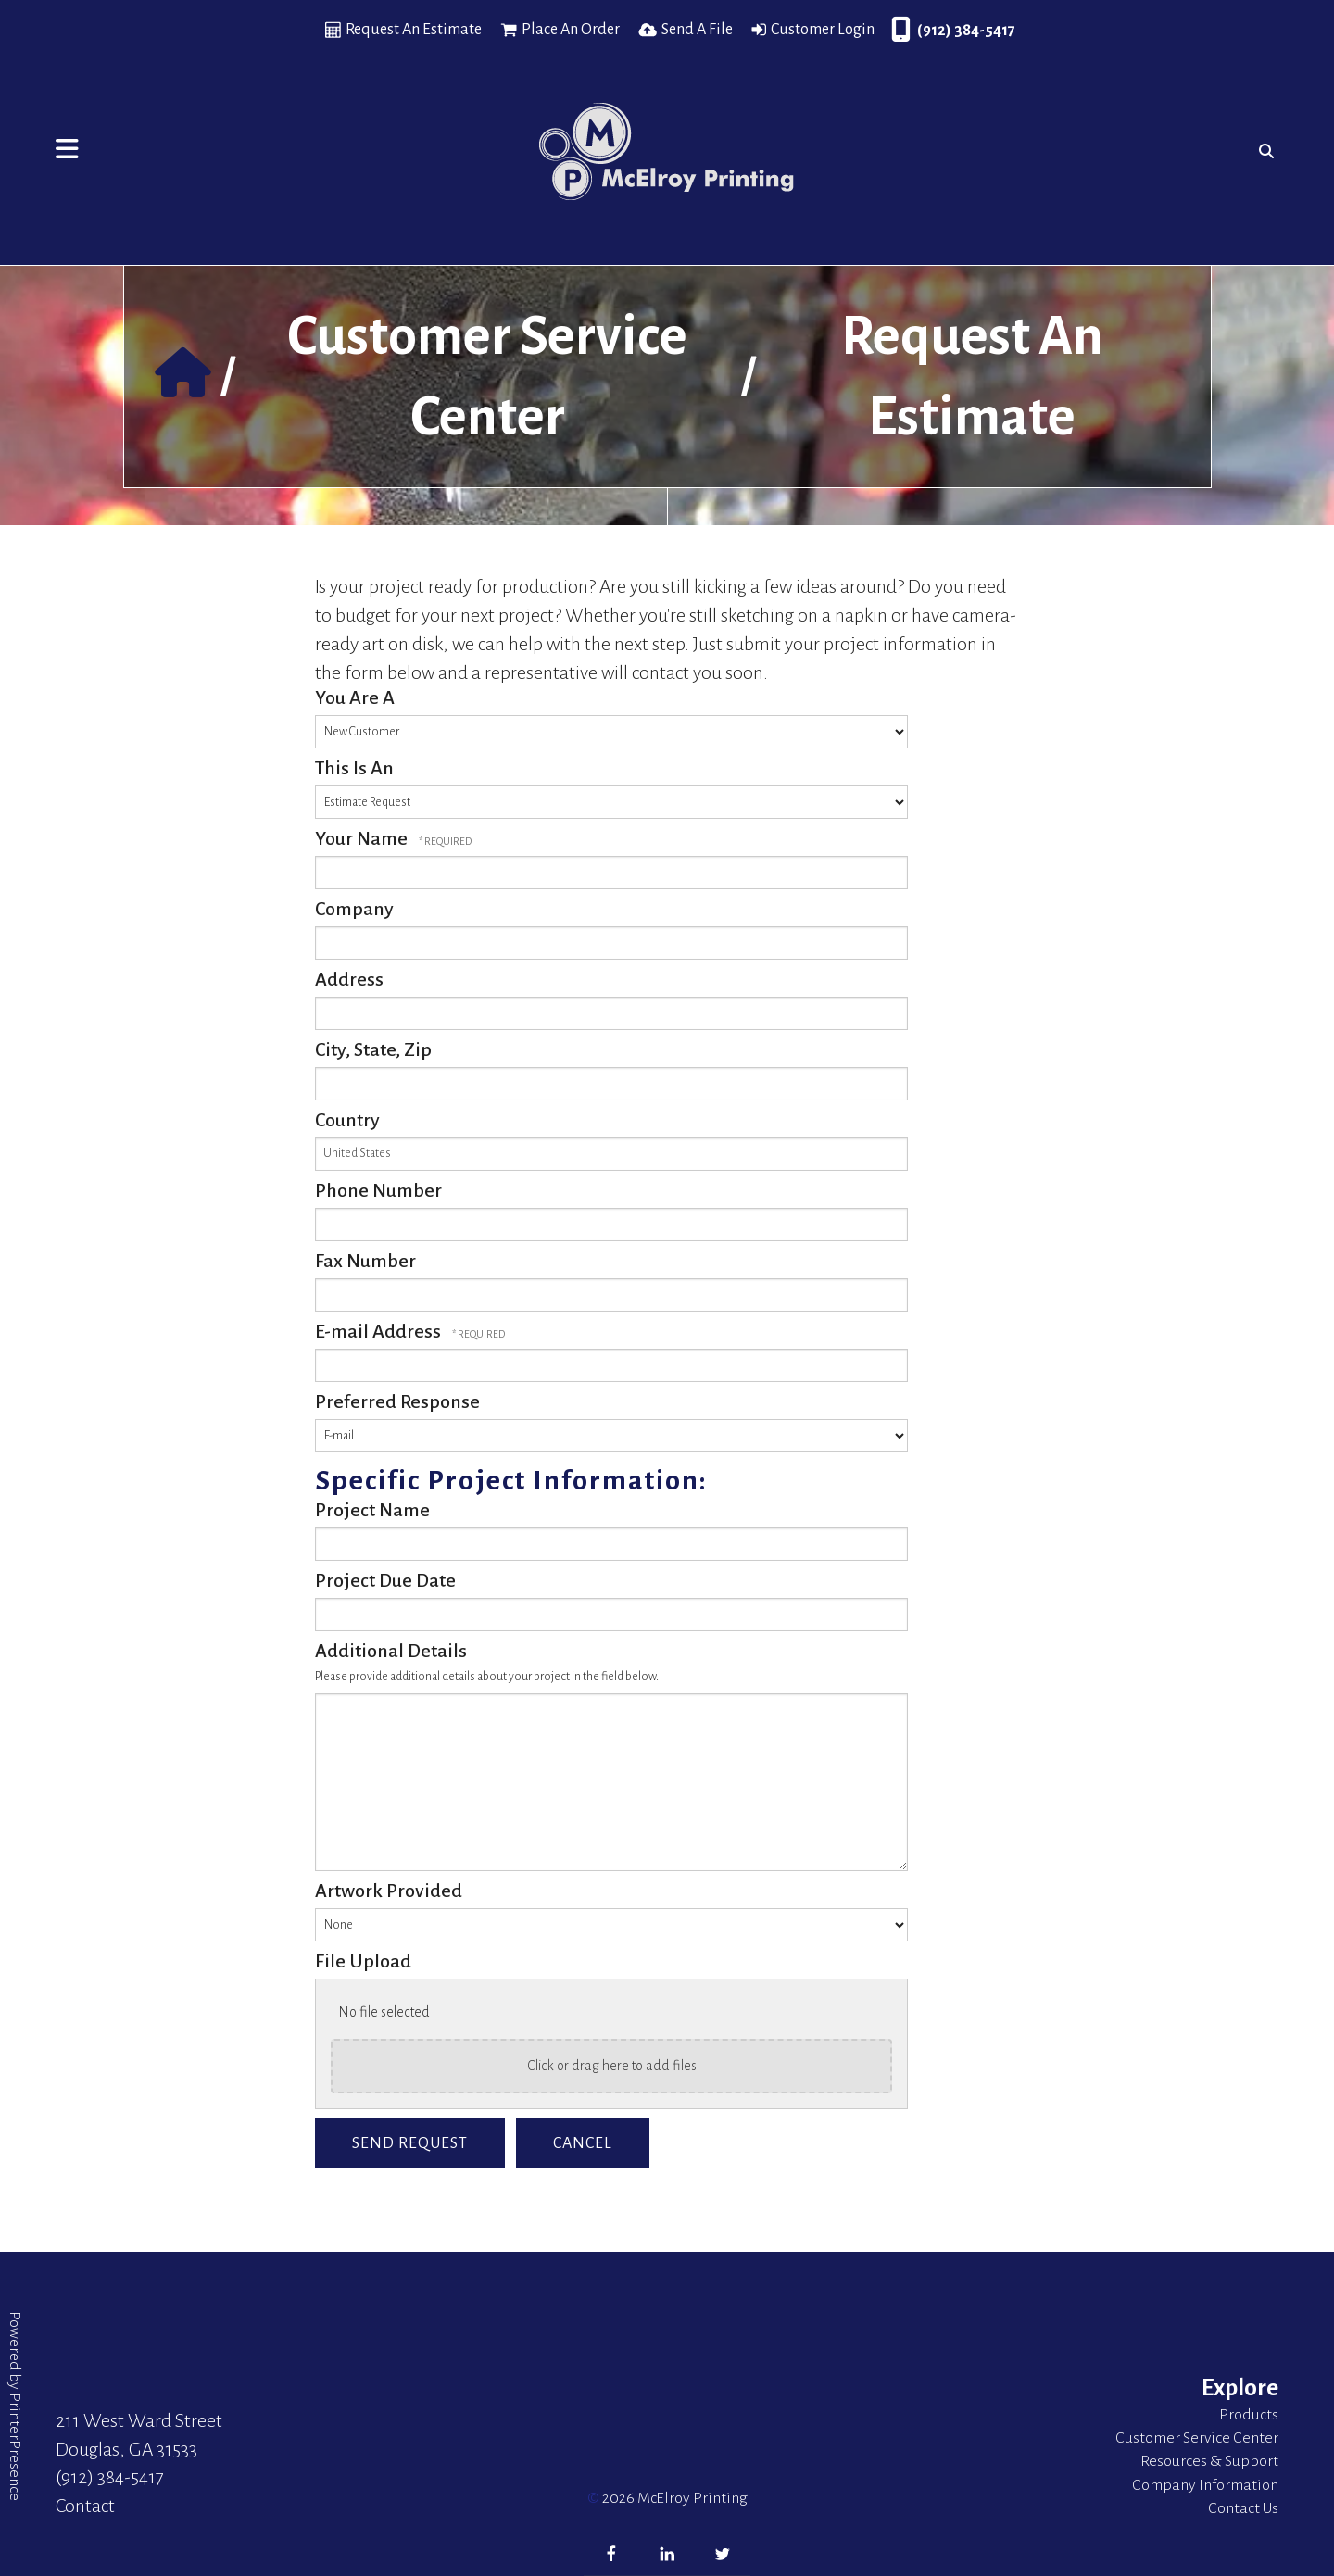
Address (349, 979)
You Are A (355, 697)
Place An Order (571, 29)
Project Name (372, 1510)
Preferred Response (397, 1401)
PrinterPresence (14, 2447)
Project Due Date (385, 1580)
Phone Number (378, 1190)
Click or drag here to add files (612, 2065)
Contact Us (1243, 2508)
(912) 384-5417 (966, 30)
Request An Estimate (414, 29)
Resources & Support (1209, 2461)
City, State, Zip (373, 1049)
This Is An (354, 768)
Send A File (697, 29)
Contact (85, 2505)
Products (1248, 2414)
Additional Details (391, 1650)
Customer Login (823, 29)
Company (354, 908)
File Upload (363, 1961)
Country (347, 1120)
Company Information (1205, 2485)
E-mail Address (380, 1331)
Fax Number (365, 1260)
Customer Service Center (1196, 2438)
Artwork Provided (388, 1890)
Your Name (363, 838)
